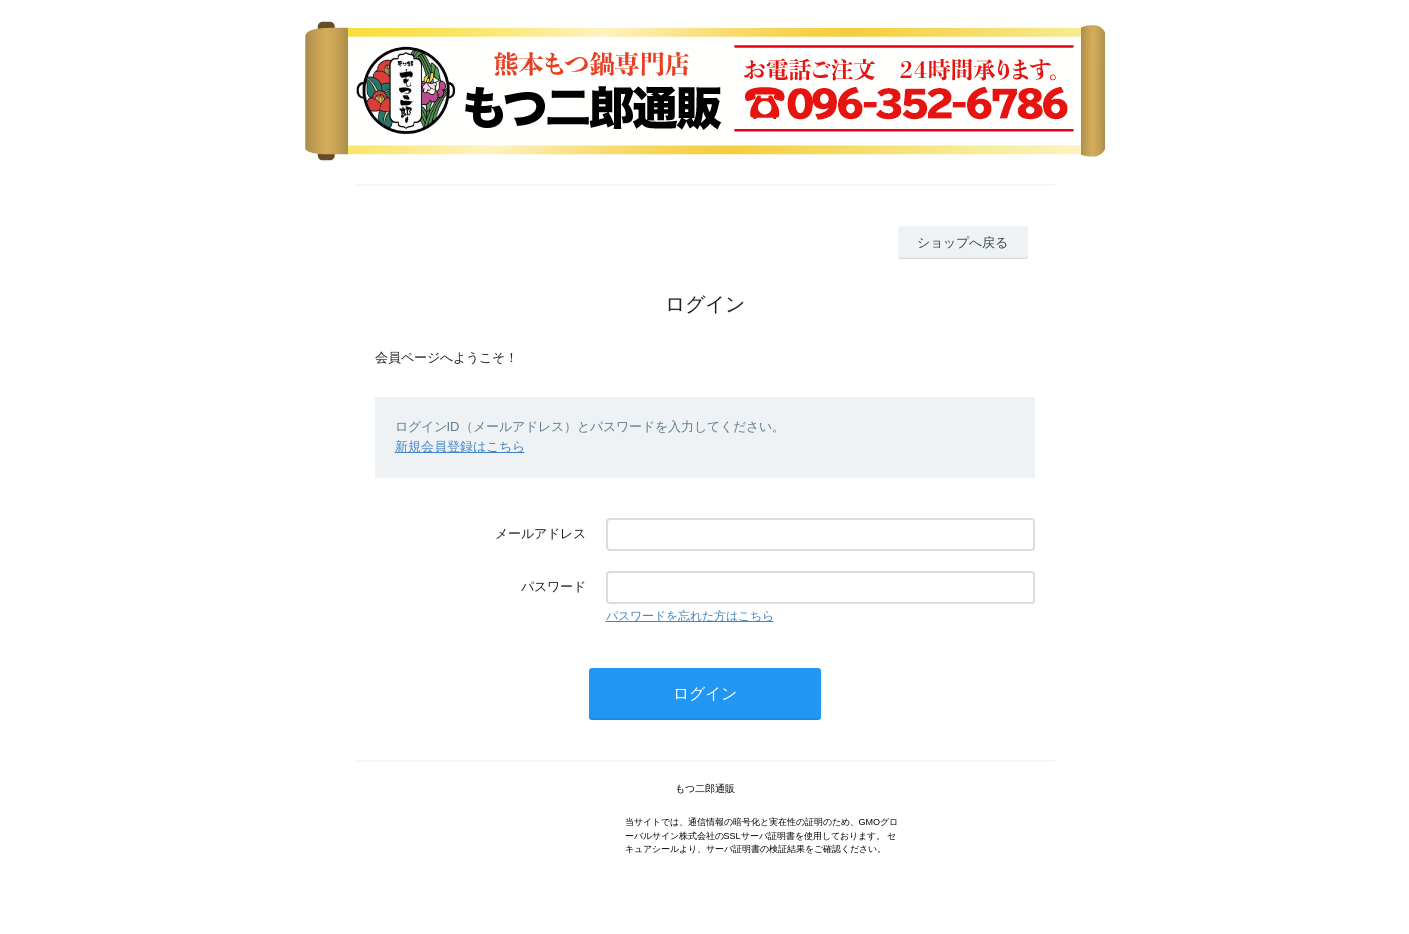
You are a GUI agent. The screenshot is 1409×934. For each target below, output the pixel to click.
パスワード (553, 586)
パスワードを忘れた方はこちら (690, 616)
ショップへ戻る (962, 242)
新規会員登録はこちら (460, 446)
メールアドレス (540, 533)
